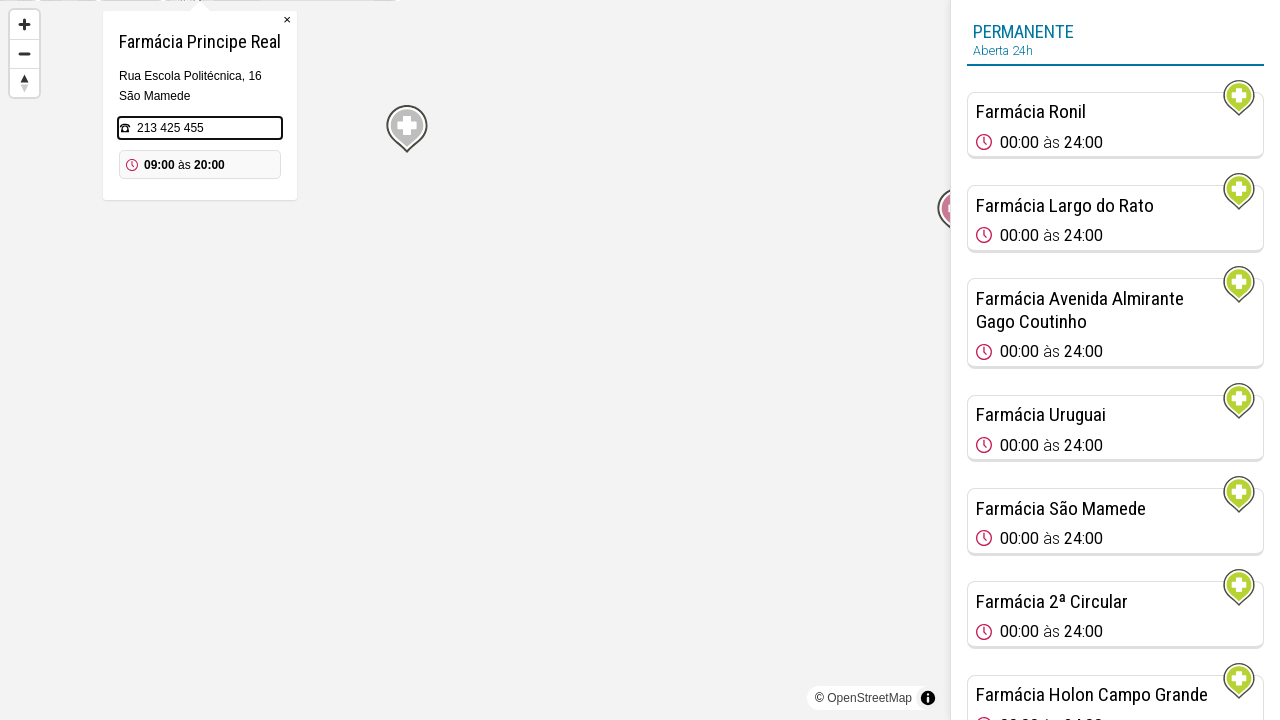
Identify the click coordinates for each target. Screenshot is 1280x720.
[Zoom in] (24, 24)
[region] (475, 360)
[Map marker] (254, 230)
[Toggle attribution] (928, 698)
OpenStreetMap (869, 698)
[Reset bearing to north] (24, 82)
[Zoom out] (24, 53)
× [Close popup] (562, 119)
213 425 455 (445, 228)
